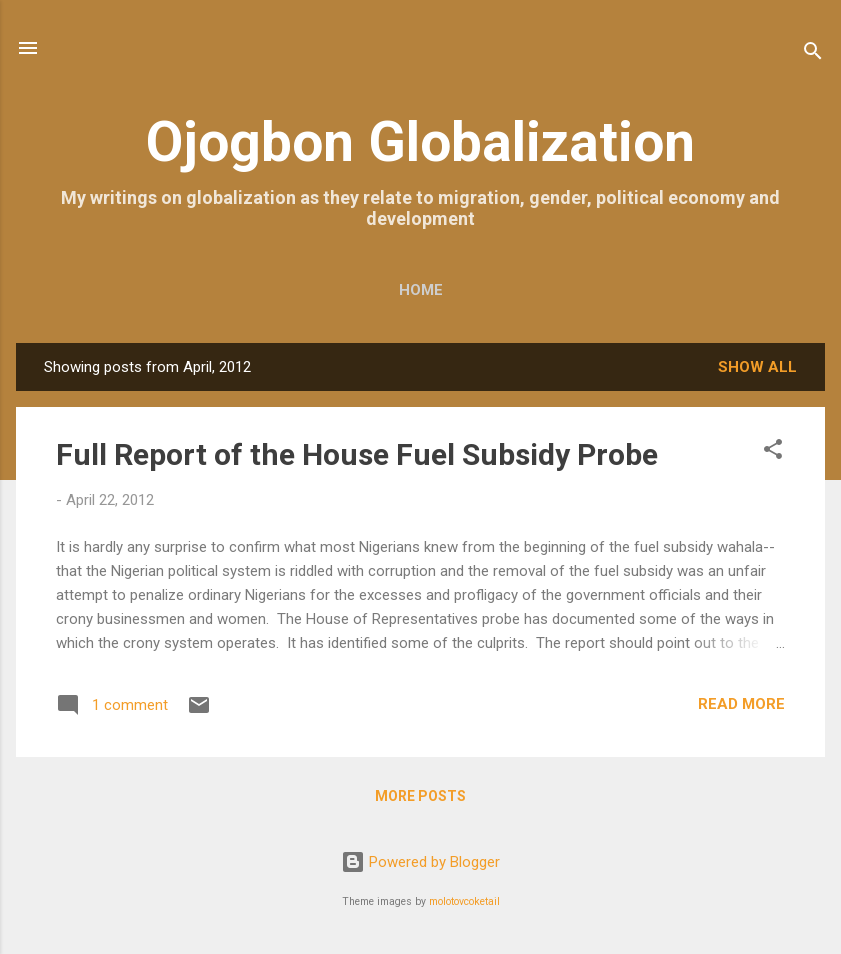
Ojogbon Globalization (420, 142)
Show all (757, 367)
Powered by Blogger (420, 862)
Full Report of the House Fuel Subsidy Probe (357, 454)
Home (421, 290)
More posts (420, 796)
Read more (741, 704)
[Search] (813, 54)
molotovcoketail (464, 901)
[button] (773, 452)
